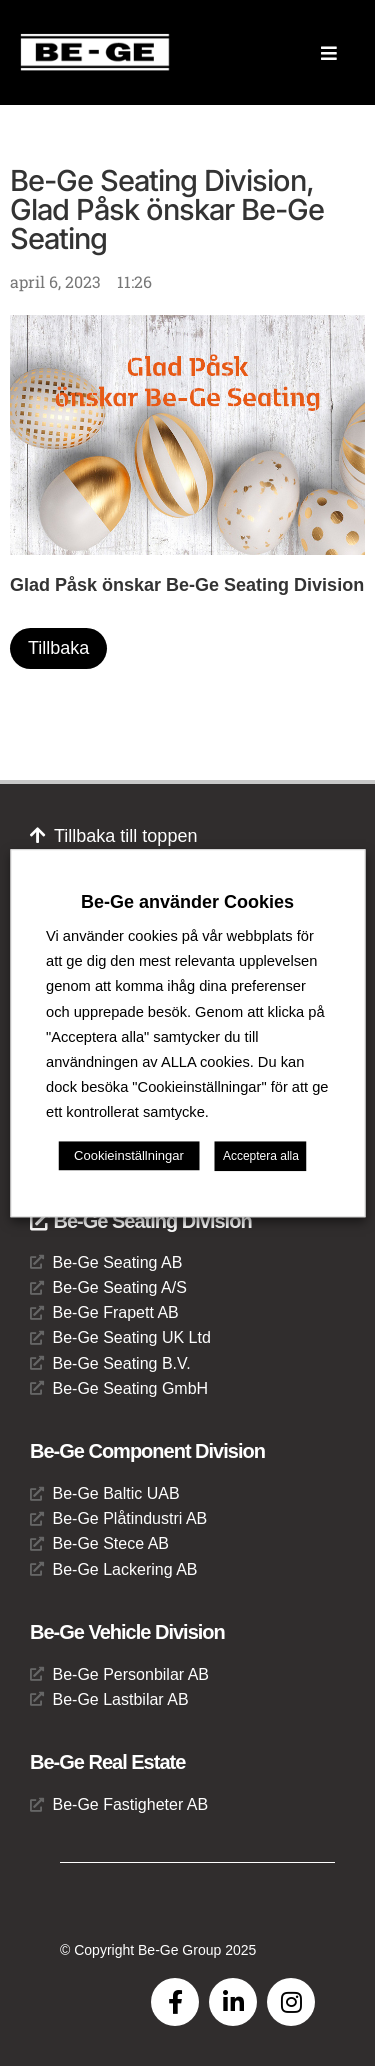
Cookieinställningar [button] (129, 1155)
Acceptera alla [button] (261, 1156)
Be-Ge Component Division (147, 1451)
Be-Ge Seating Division (141, 1221)
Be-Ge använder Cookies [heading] (187, 902)
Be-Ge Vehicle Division (127, 1632)
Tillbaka (58, 648)
